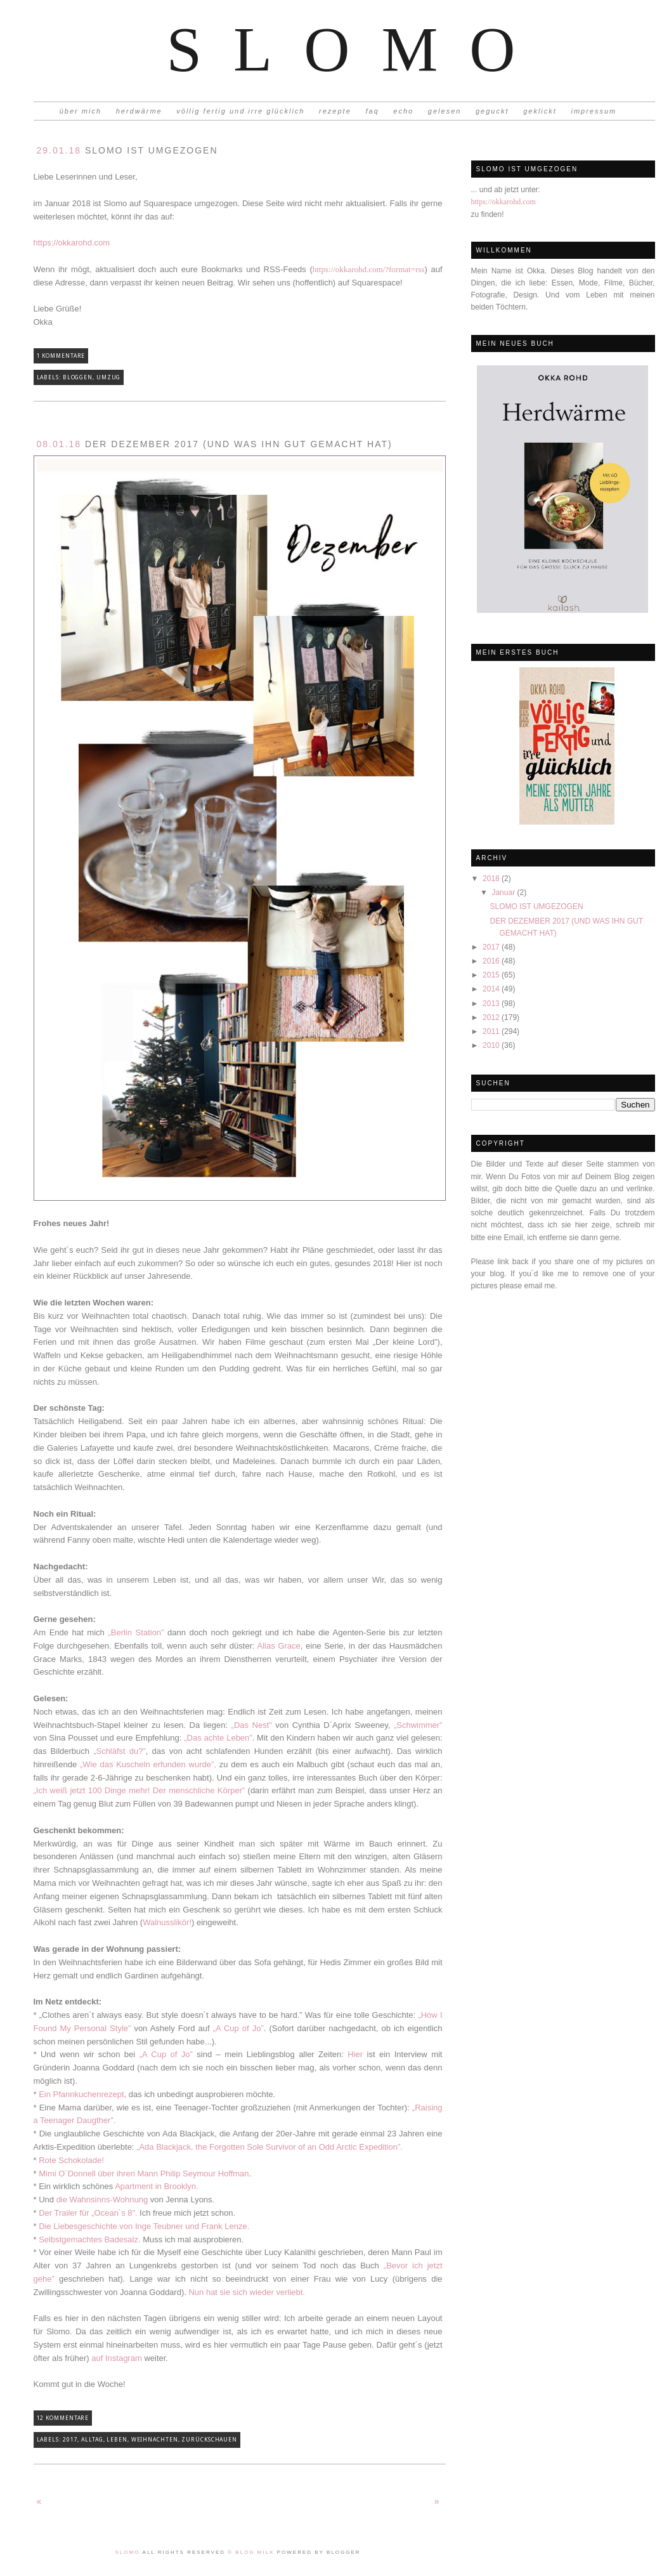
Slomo (356, 49)
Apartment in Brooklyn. (156, 2186)
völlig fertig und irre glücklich (240, 111)
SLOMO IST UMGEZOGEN (536, 906)
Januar (504, 892)
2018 (492, 878)
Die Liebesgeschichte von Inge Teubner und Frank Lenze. (144, 2226)
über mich (80, 111)
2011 (492, 1031)
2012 (492, 1017)
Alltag (92, 2439)
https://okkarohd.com (503, 201)
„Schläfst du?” (119, 1751)
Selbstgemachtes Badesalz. (91, 2239)
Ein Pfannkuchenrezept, (82, 2094)
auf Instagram (116, 2358)
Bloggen (78, 377)
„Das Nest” (251, 1725)
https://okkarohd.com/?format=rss (369, 269)
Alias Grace (279, 1646)
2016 (492, 961)
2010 (492, 1045)
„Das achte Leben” (218, 1737)
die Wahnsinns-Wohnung (102, 2199)
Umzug (108, 377)
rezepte (335, 111)
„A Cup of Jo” (238, 2028)
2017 (492, 947)
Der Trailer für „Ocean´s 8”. (88, 2213)
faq (372, 111)
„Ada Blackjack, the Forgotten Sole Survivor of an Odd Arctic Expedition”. (270, 2147)
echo (403, 111)
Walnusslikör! (167, 1922)
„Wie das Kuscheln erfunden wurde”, (148, 1764)
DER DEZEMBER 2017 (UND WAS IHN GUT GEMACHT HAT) (215, 444)
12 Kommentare (63, 2418)
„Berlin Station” (136, 1632)
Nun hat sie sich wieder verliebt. (246, 2292)
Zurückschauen (209, 2439)
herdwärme (139, 111)
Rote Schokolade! (71, 2160)
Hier (355, 2054)
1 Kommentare (61, 356)
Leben (117, 2439)
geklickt (540, 111)
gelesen (445, 111)
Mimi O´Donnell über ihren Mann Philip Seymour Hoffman (144, 2173)
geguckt (492, 111)
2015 (492, 975)
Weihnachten (154, 2439)
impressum (593, 111)
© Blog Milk (252, 2552)
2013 (492, 1003)
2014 (492, 988)
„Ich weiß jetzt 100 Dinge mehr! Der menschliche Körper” (139, 1790)
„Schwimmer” (418, 1725)
